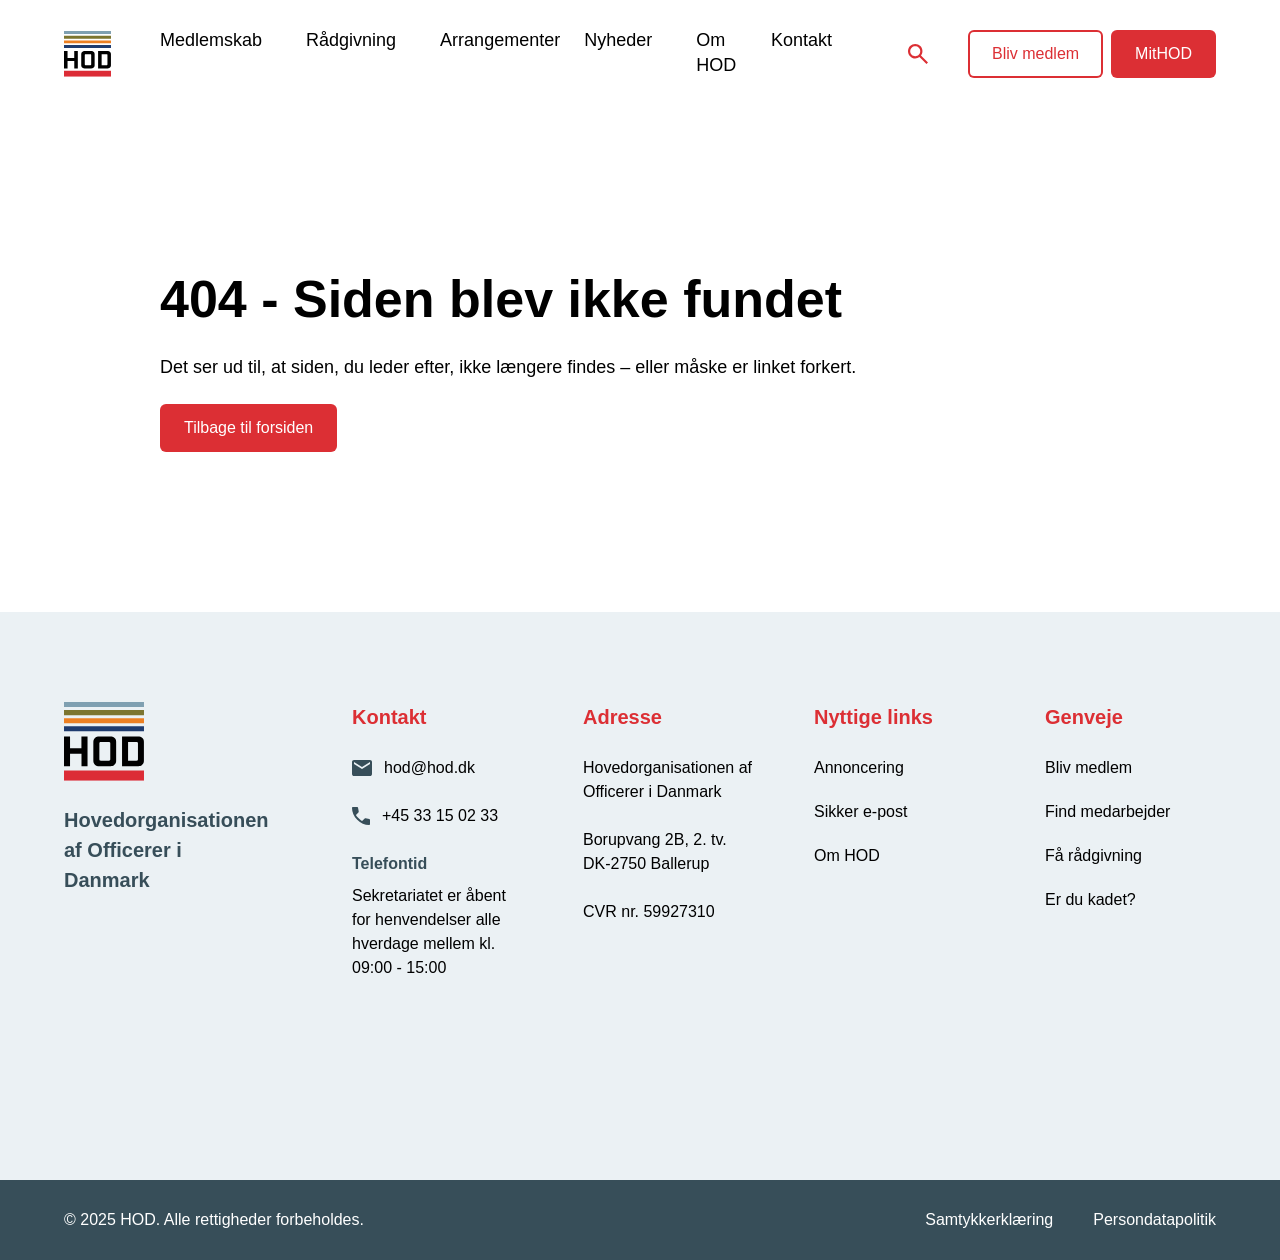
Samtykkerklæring (989, 1219)
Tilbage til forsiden (248, 427)
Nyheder (618, 40)
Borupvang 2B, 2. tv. (655, 839)
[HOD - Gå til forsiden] (112, 54)
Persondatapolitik (1154, 1219)
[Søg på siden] (918, 54)
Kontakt (801, 40)
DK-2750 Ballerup (646, 863)
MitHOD (1163, 53)
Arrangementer (500, 40)
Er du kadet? (1090, 899)
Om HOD (716, 52)
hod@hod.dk (429, 767)
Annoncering (859, 767)
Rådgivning (351, 40)
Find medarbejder (1107, 811)
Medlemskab (211, 40)
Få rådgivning (1093, 855)
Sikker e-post (860, 811)
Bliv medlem (1035, 53)
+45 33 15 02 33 (440, 815)
